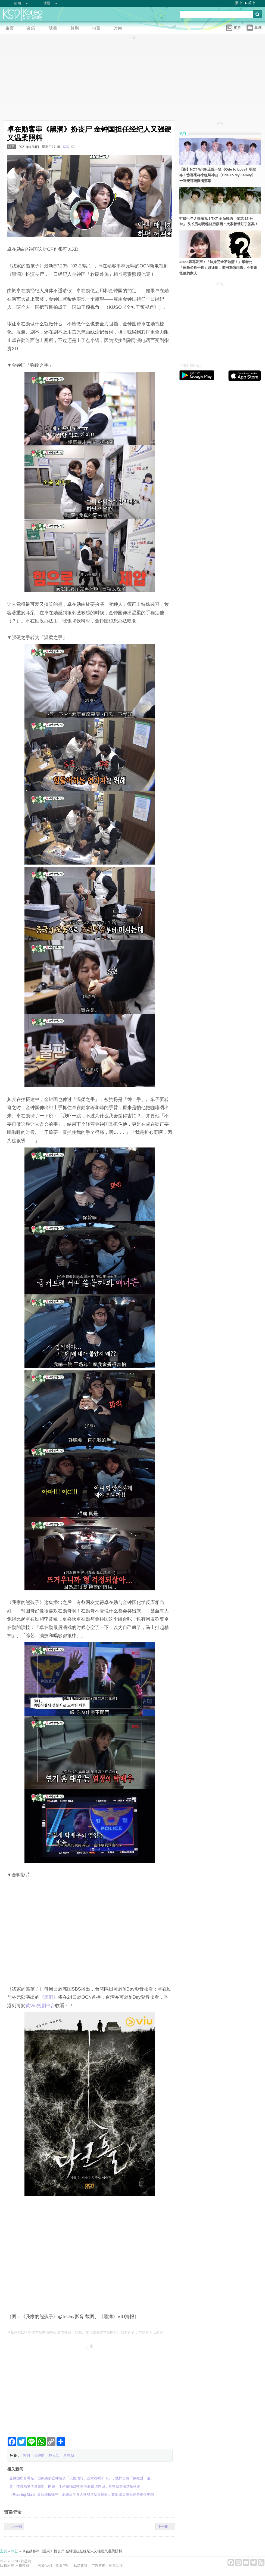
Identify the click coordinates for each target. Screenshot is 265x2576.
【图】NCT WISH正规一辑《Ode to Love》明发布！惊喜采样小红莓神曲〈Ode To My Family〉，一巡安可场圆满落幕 (219, 175)
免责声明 (62, 2565)
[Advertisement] (89, 2388)
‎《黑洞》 (48, 1997)
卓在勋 (68, 2455)
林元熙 (54, 2455)
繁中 (238, 3)
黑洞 (26, 2455)
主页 (3, 2551)
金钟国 (39, 2455)
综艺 (11, 147)
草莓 (66, 147)
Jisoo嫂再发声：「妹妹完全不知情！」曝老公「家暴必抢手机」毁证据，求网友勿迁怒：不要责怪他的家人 (218, 267)
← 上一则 (14, 2527)
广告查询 (98, 2565)
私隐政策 (80, 2565)
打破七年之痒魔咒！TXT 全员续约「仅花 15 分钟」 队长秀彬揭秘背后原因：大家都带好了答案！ (218, 221)
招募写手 (116, 2565)
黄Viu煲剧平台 (40, 2005)
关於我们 (45, 2565)
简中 (251, 3)
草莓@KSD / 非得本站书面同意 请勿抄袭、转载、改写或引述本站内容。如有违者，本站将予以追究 (85, 2332)
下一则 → (165, 2527)
